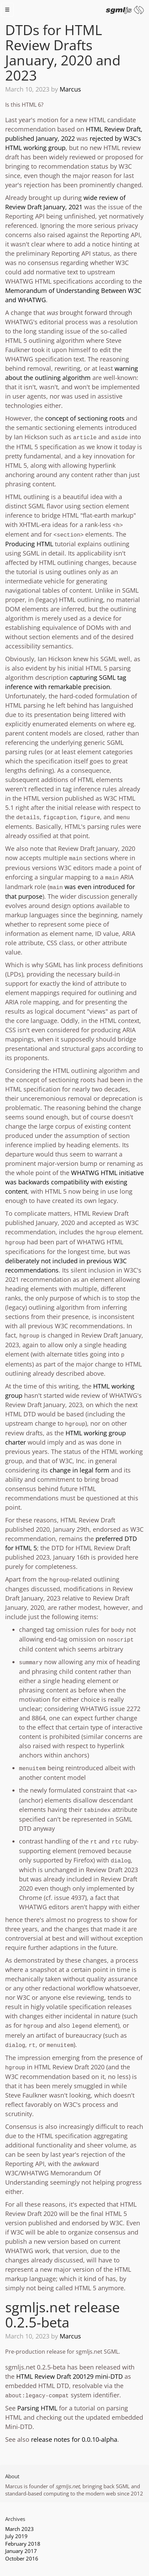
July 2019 (16, 2536)
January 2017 (21, 2550)
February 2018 (22, 2543)
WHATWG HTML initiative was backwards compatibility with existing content (74, 1182)
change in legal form (79, 1470)
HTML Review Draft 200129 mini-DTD (69, 2376)
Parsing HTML (37, 2408)
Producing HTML (29, 544)
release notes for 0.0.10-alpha (74, 2439)
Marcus (70, 89)
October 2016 (21, 2558)
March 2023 (19, 2528)
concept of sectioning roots (85, 418)
